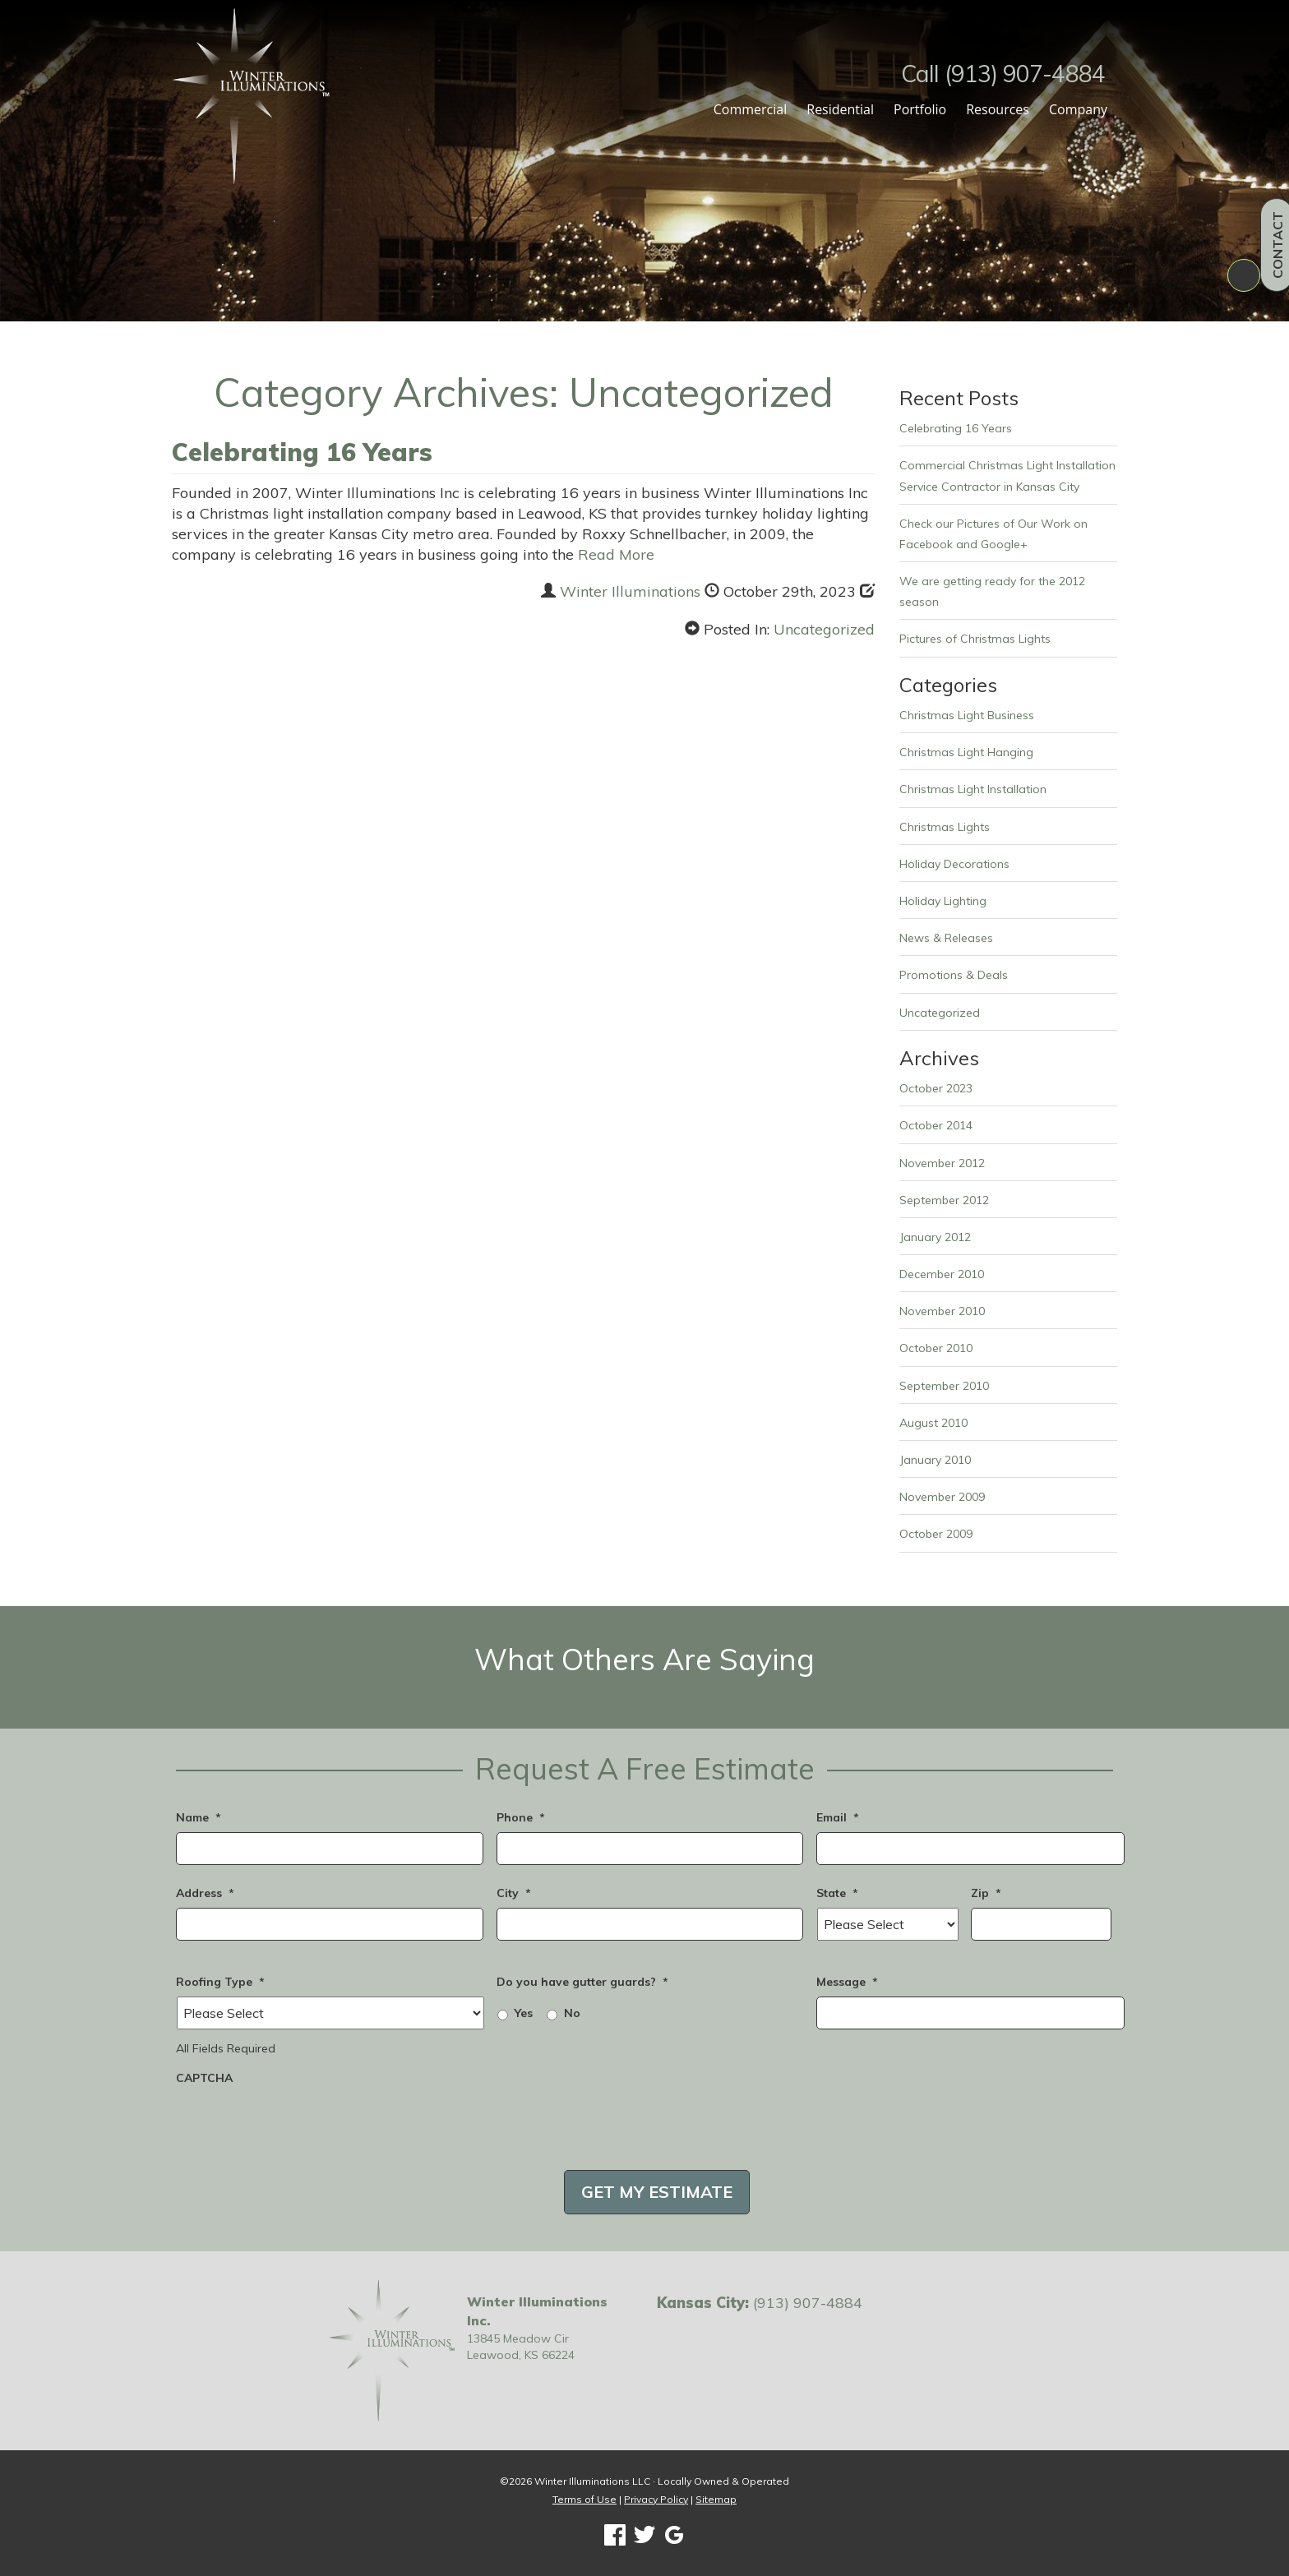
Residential (840, 109)
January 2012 (935, 1237)
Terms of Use (584, 2499)
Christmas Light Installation (972, 789)
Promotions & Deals (953, 974)
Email (837, 1817)
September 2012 (944, 1200)
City (514, 1893)
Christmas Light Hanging (966, 752)
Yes (524, 2013)
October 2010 (936, 1348)
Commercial (750, 109)
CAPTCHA (204, 2077)
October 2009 (936, 1533)
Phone (521, 1817)
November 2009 (942, 1496)
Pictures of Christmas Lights (975, 638)
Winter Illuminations (630, 591)
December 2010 (941, 1274)
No (572, 2013)
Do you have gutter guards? (582, 1981)
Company (1078, 109)
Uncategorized (824, 629)
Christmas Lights (944, 826)
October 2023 (936, 1088)
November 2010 (942, 1311)
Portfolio (920, 109)
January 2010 (935, 1459)
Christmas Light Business (966, 715)
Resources (997, 109)
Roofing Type (220, 1981)
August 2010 (933, 1422)
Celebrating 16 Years (302, 452)
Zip (986, 1893)
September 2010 (944, 1385)
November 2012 (942, 1163)
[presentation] (301, 2125)
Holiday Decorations (954, 863)
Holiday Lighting (942, 900)
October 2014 (936, 1125)
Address (205, 1893)
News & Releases (946, 937)
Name (198, 1817)
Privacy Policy (656, 2499)
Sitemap (716, 2499)
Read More (616, 554)
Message (847, 1981)
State (837, 1893)
